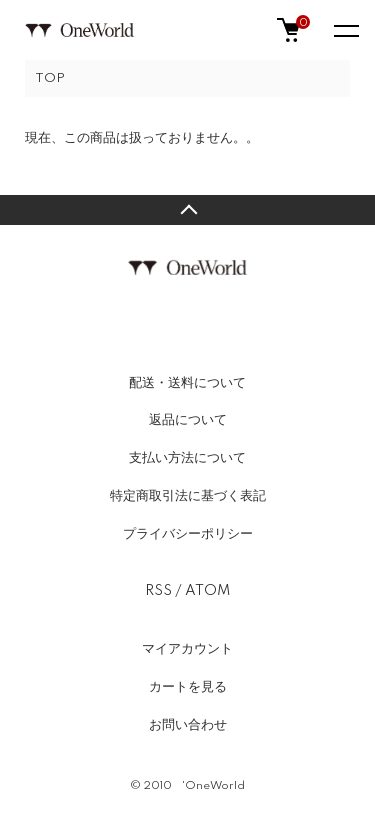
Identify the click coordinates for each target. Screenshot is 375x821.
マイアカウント (187, 649)
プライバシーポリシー (188, 534)
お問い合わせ (188, 725)
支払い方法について (187, 458)
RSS (158, 591)
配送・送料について (187, 383)
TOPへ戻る (187, 210)
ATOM (207, 591)
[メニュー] (345, 30)
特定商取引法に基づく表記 (188, 496)
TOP (50, 78)
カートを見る (188, 687)
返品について (188, 420)
